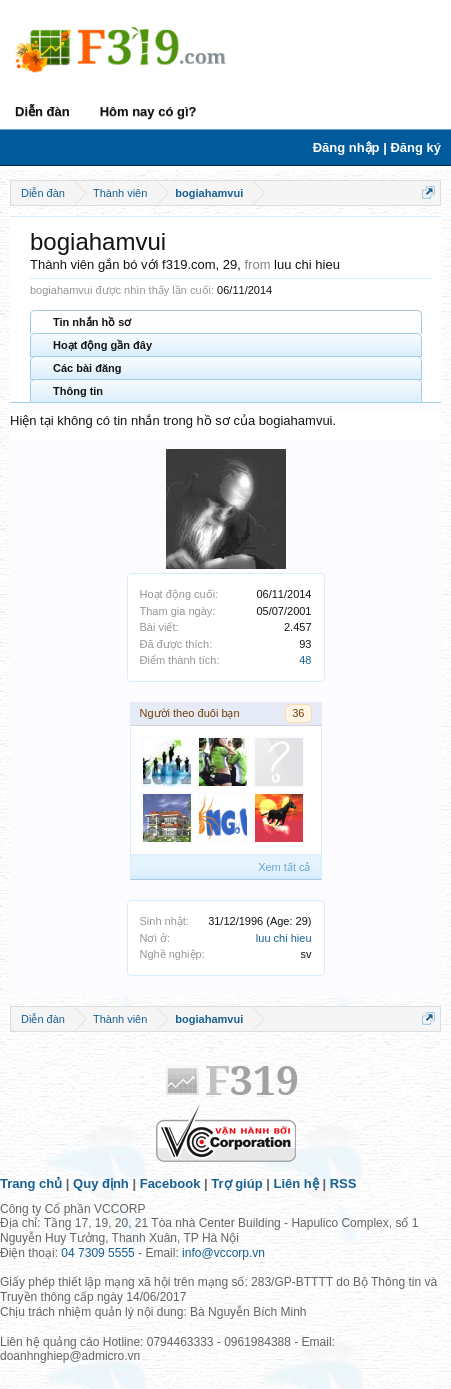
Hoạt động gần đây (102, 345)
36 (298, 713)
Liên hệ (296, 1183)
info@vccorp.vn (223, 1253)
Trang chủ (31, 1183)
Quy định (101, 1183)
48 (305, 660)
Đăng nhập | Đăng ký (377, 147)
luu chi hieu (284, 938)
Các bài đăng (87, 368)
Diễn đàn (42, 111)
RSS (343, 1183)
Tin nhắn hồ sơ (92, 322)
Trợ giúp (236, 1183)
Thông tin (78, 391)
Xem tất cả (284, 867)
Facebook (170, 1183)
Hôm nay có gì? (148, 111)
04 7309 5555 (97, 1253)
